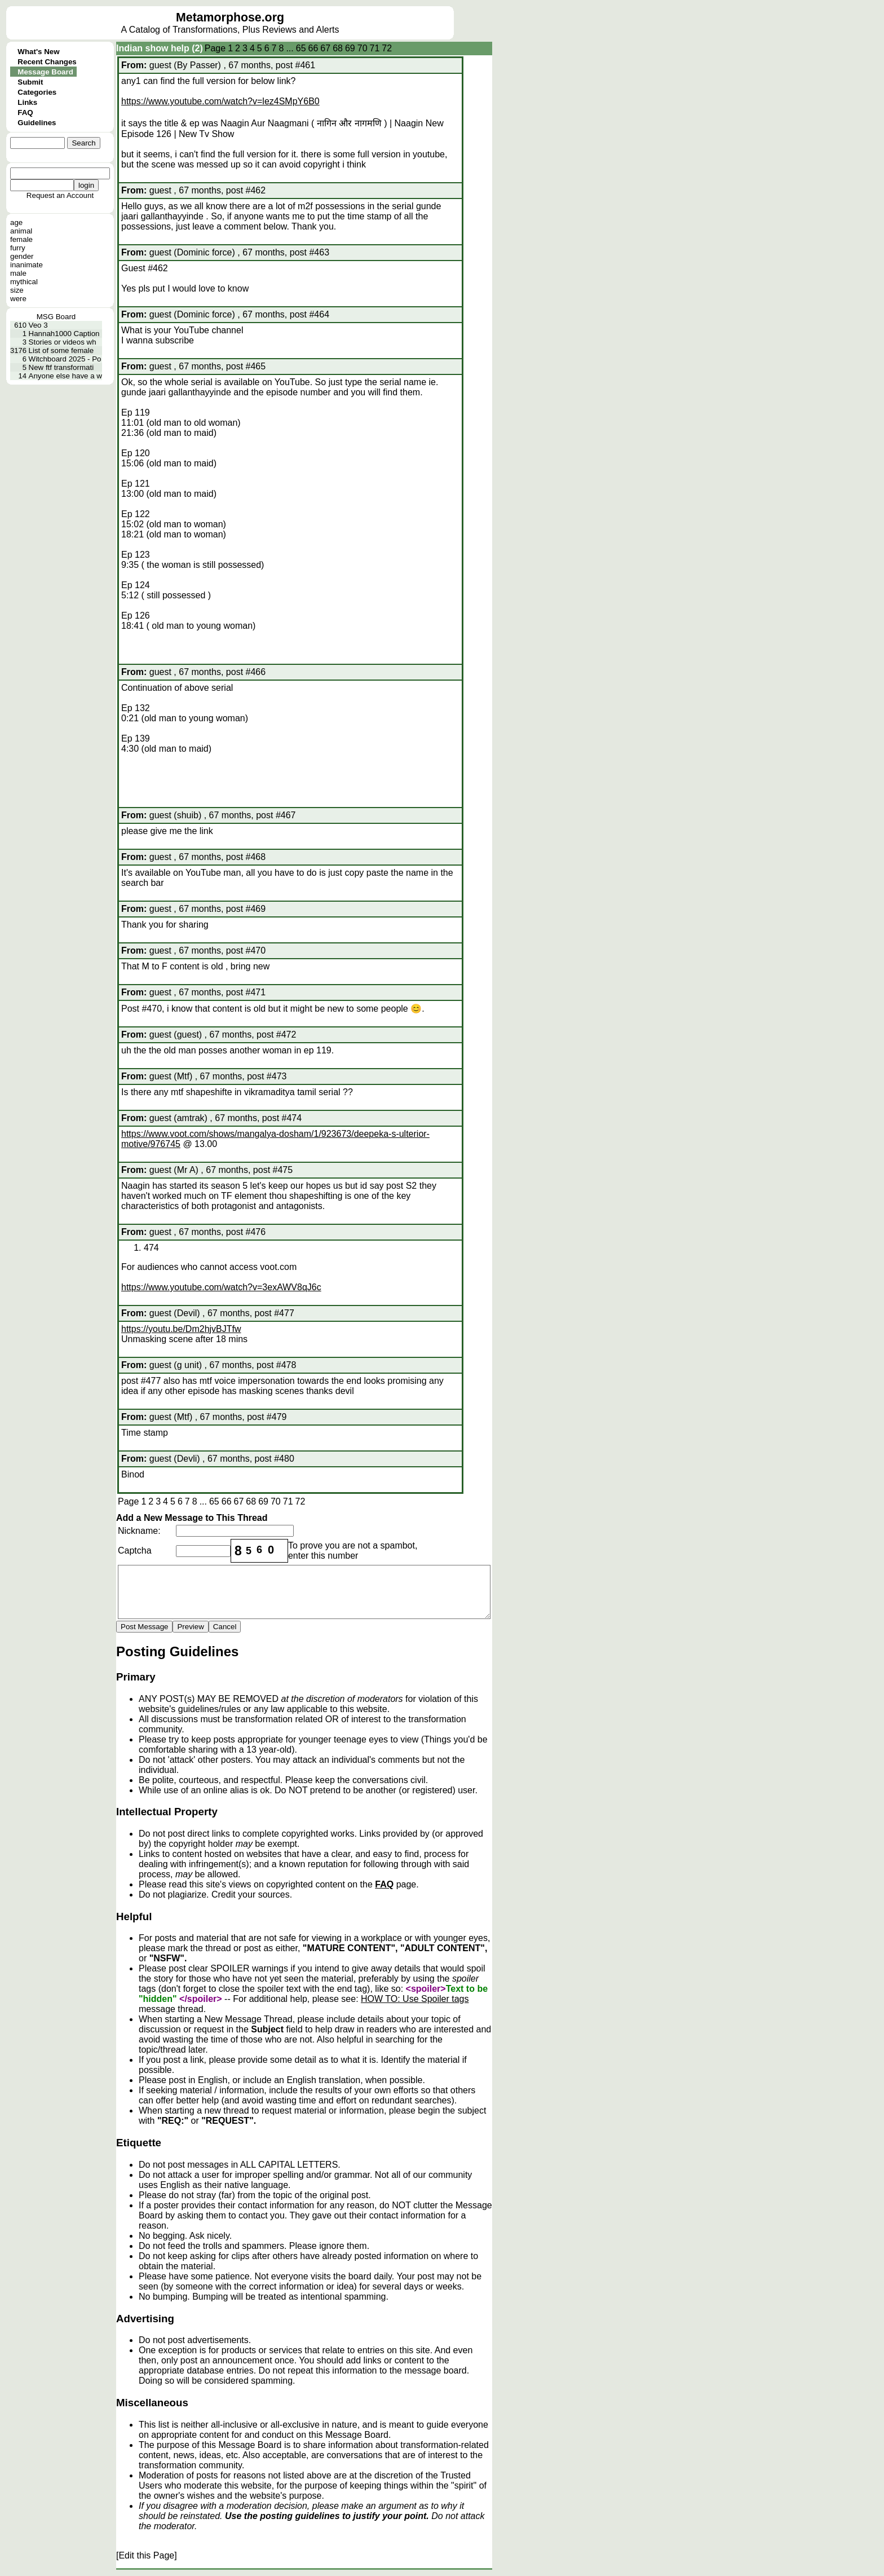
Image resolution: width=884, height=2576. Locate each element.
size (17, 290)
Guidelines (36, 122)
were (18, 298)
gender (22, 256)
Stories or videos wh (62, 342)
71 (375, 48)
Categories (36, 92)
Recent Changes (46, 62)
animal (21, 231)
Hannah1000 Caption (64, 333)
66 (313, 48)
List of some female (61, 350)
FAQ (25, 112)
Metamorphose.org (230, 17)
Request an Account (60, 195)
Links (27, 102)
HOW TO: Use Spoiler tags (414, 1999)
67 (325, 48)
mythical (24, 281)
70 (362, 48)
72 (387, 48)
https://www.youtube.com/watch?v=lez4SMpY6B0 (220, 101)
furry (17, 248)
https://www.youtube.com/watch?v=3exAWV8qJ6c (221, 1287)
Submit (30, 82)
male (18, 273)
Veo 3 (38, 325)
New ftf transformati (61, 367)
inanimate (26, 265)
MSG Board (56, 316)
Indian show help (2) (159, 48)
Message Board (45, 72)
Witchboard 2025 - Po (65, 359)
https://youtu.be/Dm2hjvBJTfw (181, 1329)
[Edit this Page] (146, 2555)
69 (350, 48)
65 (301, 48)
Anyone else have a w (65, 376)
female (21, 239)
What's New (38, 51)
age (16, 222)
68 (338, 48)
